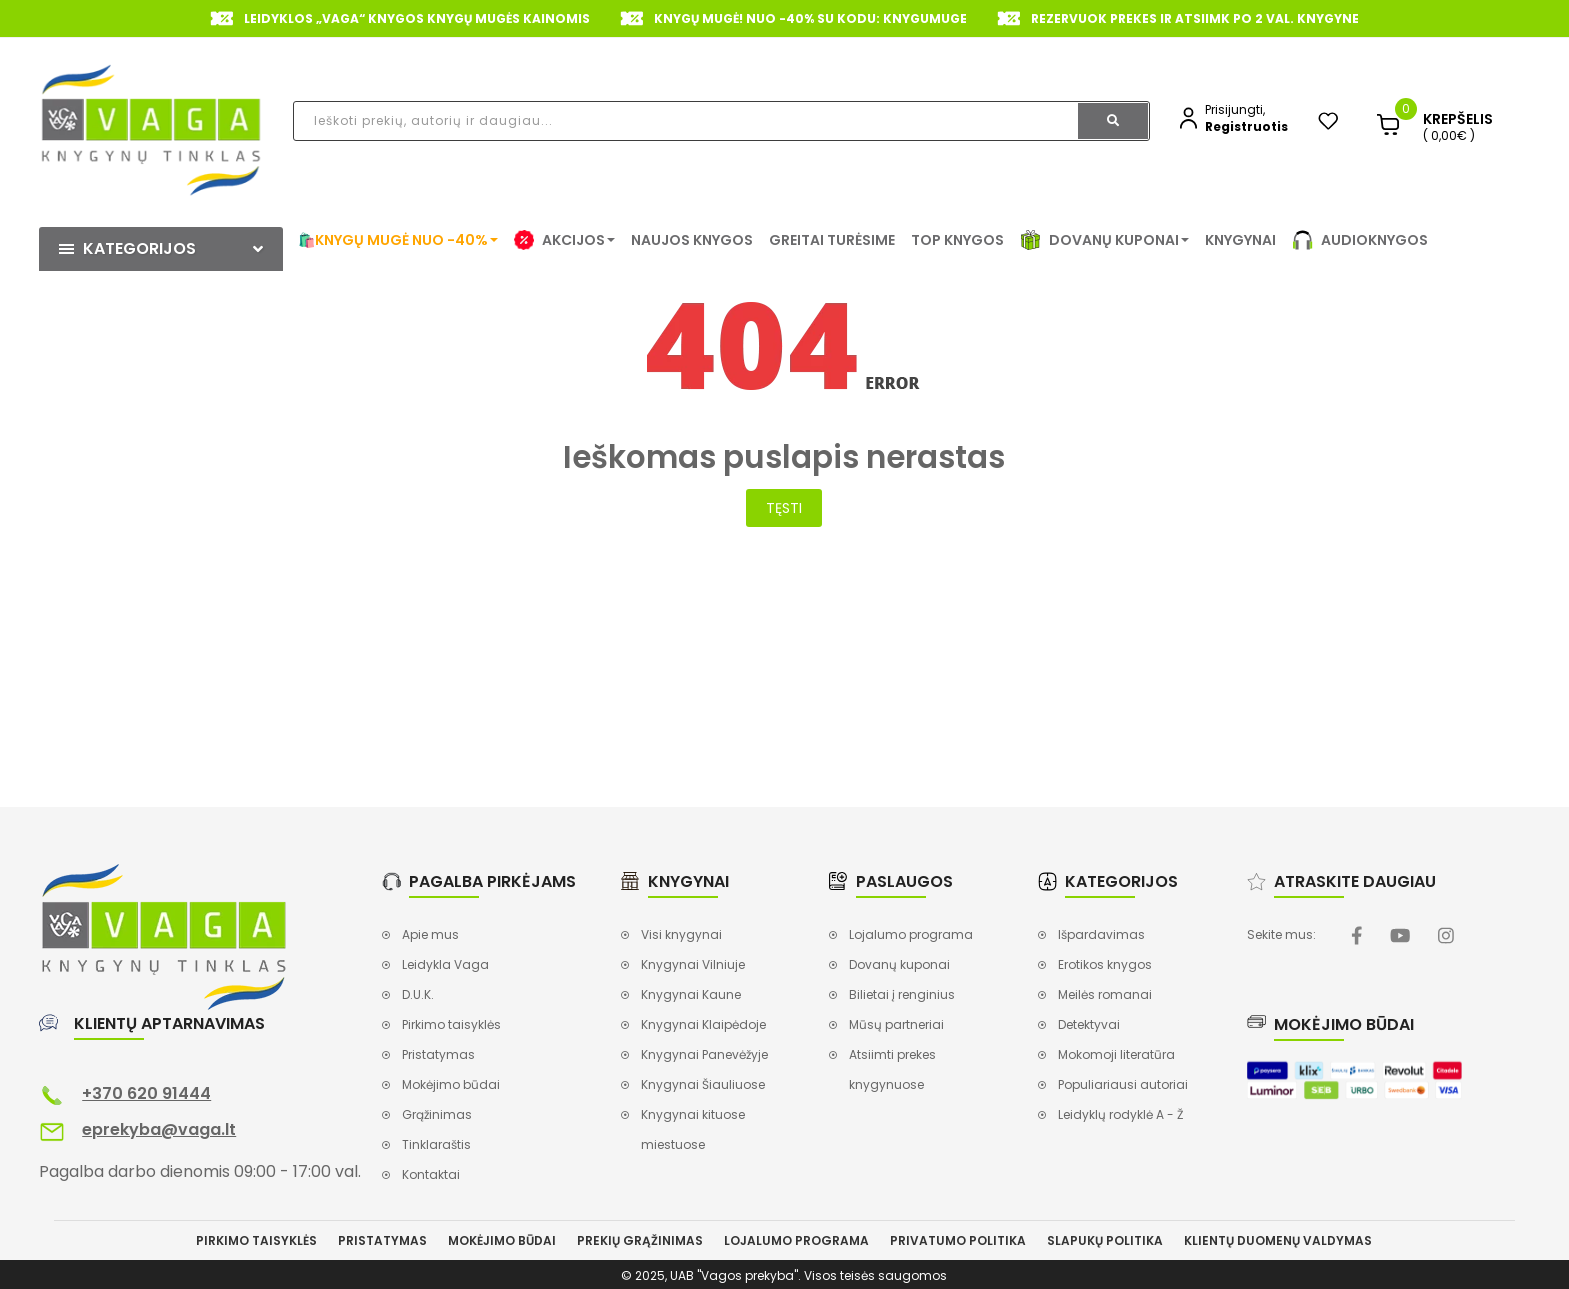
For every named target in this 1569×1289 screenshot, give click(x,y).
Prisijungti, (1235, 109)
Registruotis (1246, 126)
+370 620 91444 (146, 1093)
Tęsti (784, 508)
